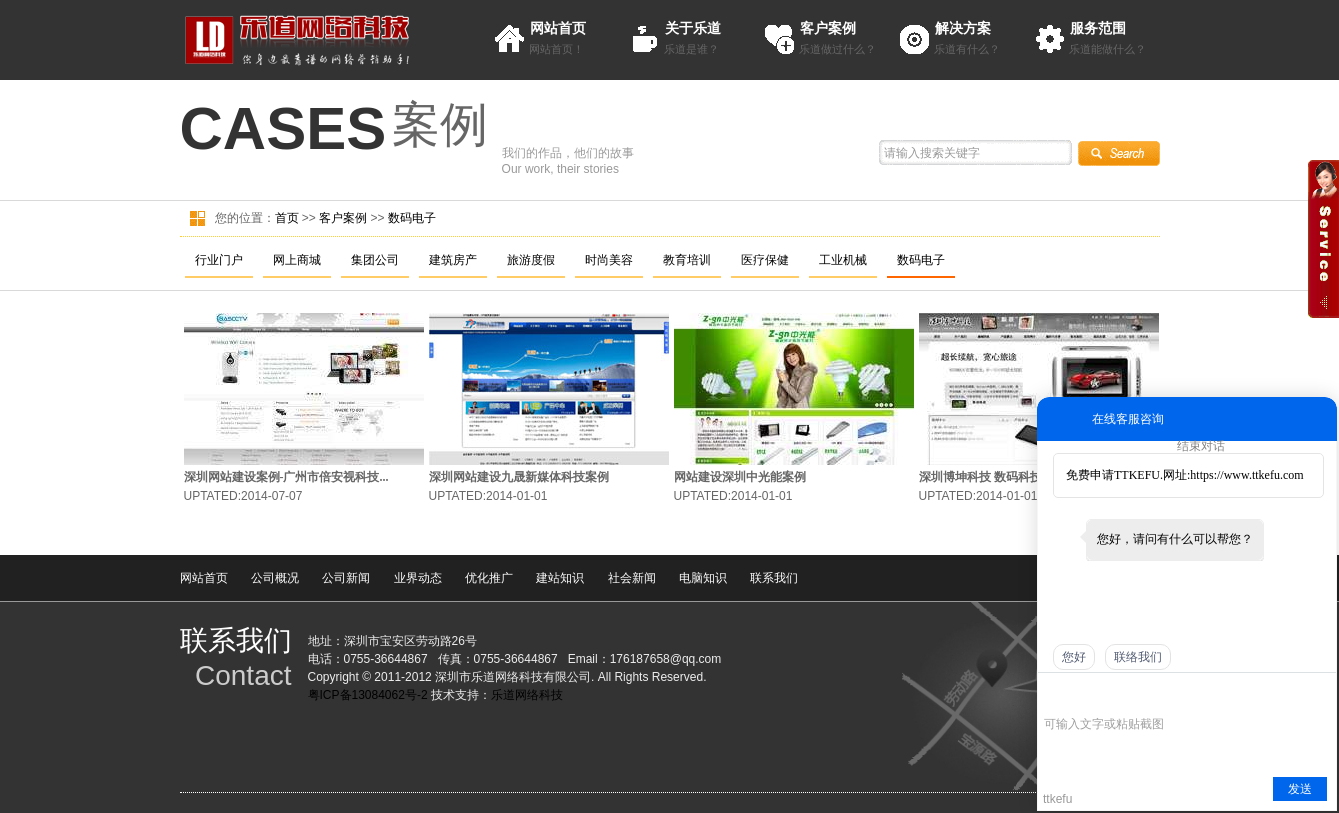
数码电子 (412, 218)
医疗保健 (765, 260)
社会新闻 (632, 578)
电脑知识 (703, 578)
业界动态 (418, 578)
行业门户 (219, 260)
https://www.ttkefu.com (1246, 475)
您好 (1074, 657)
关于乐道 (693, 28)
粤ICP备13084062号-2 (368, 695)
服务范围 (1098, 28)
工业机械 (843, 260)
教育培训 (687, 260)
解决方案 (963, 28)
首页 (287, 218)
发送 (1300, 789)
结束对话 (1201, 446)
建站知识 (560, 578)
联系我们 (774, 578)
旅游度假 (531, 260)
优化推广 (489, 578)
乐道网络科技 (527, 695)
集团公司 (375, 260)
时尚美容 (609, 260)
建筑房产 (453, 260)
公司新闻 (346, 578)
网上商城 (297, 260)
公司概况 (275, 578)
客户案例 (828, 28)
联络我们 (1138, 657)
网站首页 (558, 28)
